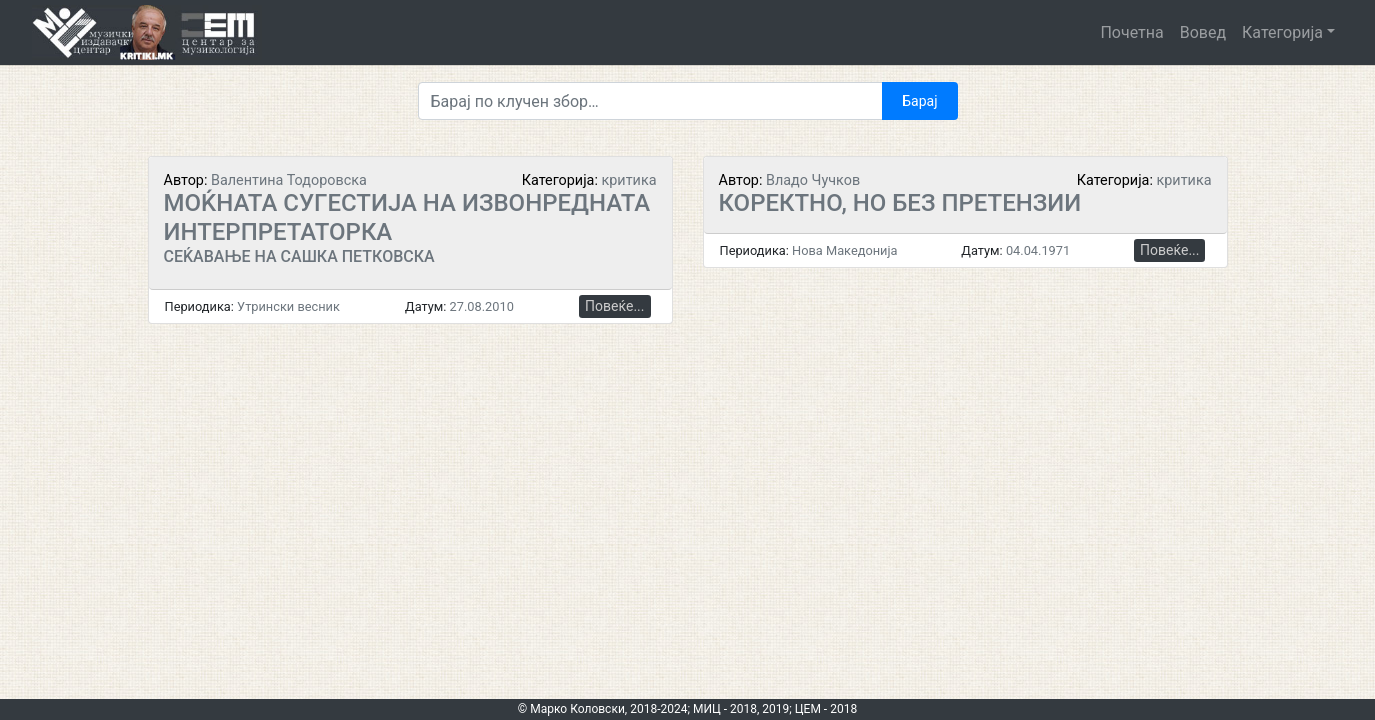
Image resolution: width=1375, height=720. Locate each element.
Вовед (1203, 32)
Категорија (1282, 32)
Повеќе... (614, 306)
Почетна (1131, 32)
